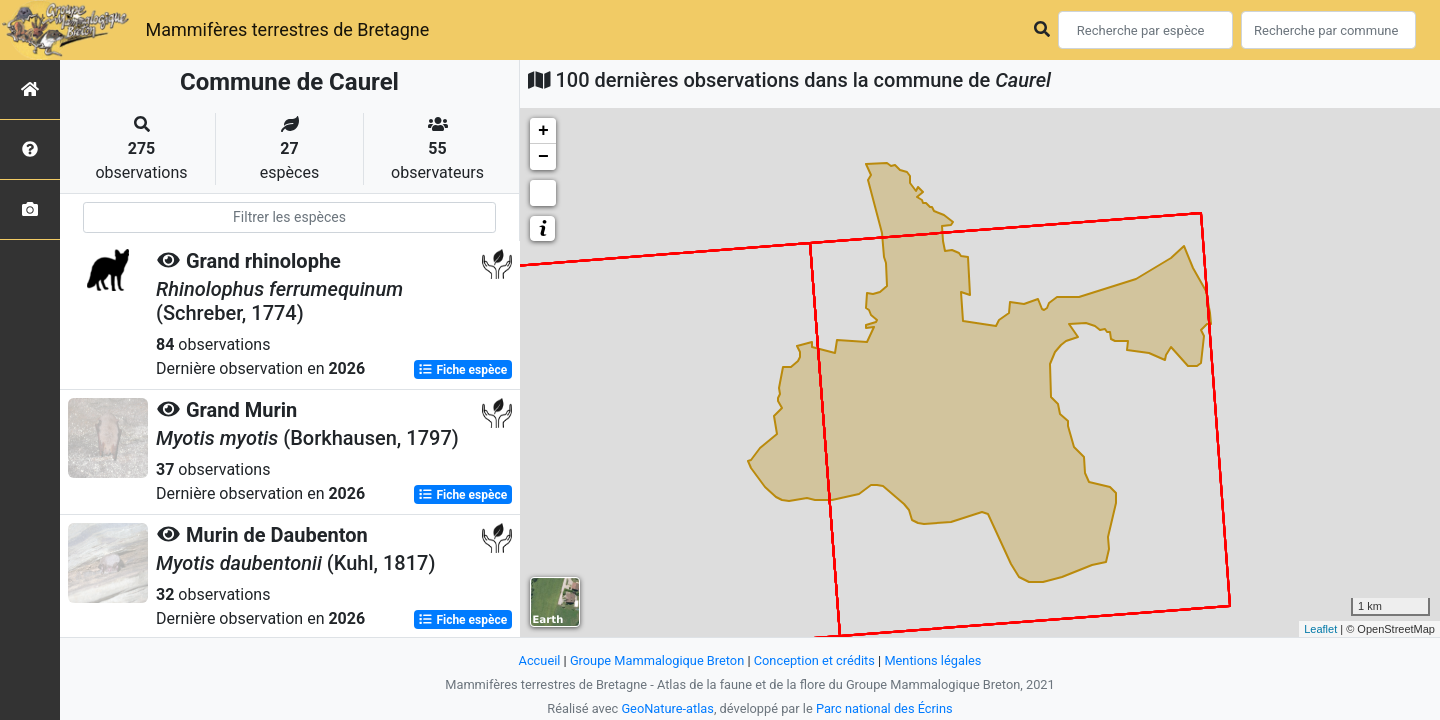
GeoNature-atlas (667, 708)
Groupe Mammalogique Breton (657, 660)
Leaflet (1320, 629)
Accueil (540, 660)
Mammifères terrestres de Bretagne (287, 29)
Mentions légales (932, 660)
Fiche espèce (462, 370)
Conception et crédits (814, 660)
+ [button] (543, 131)
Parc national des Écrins (884, 708)
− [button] (543, 157)
